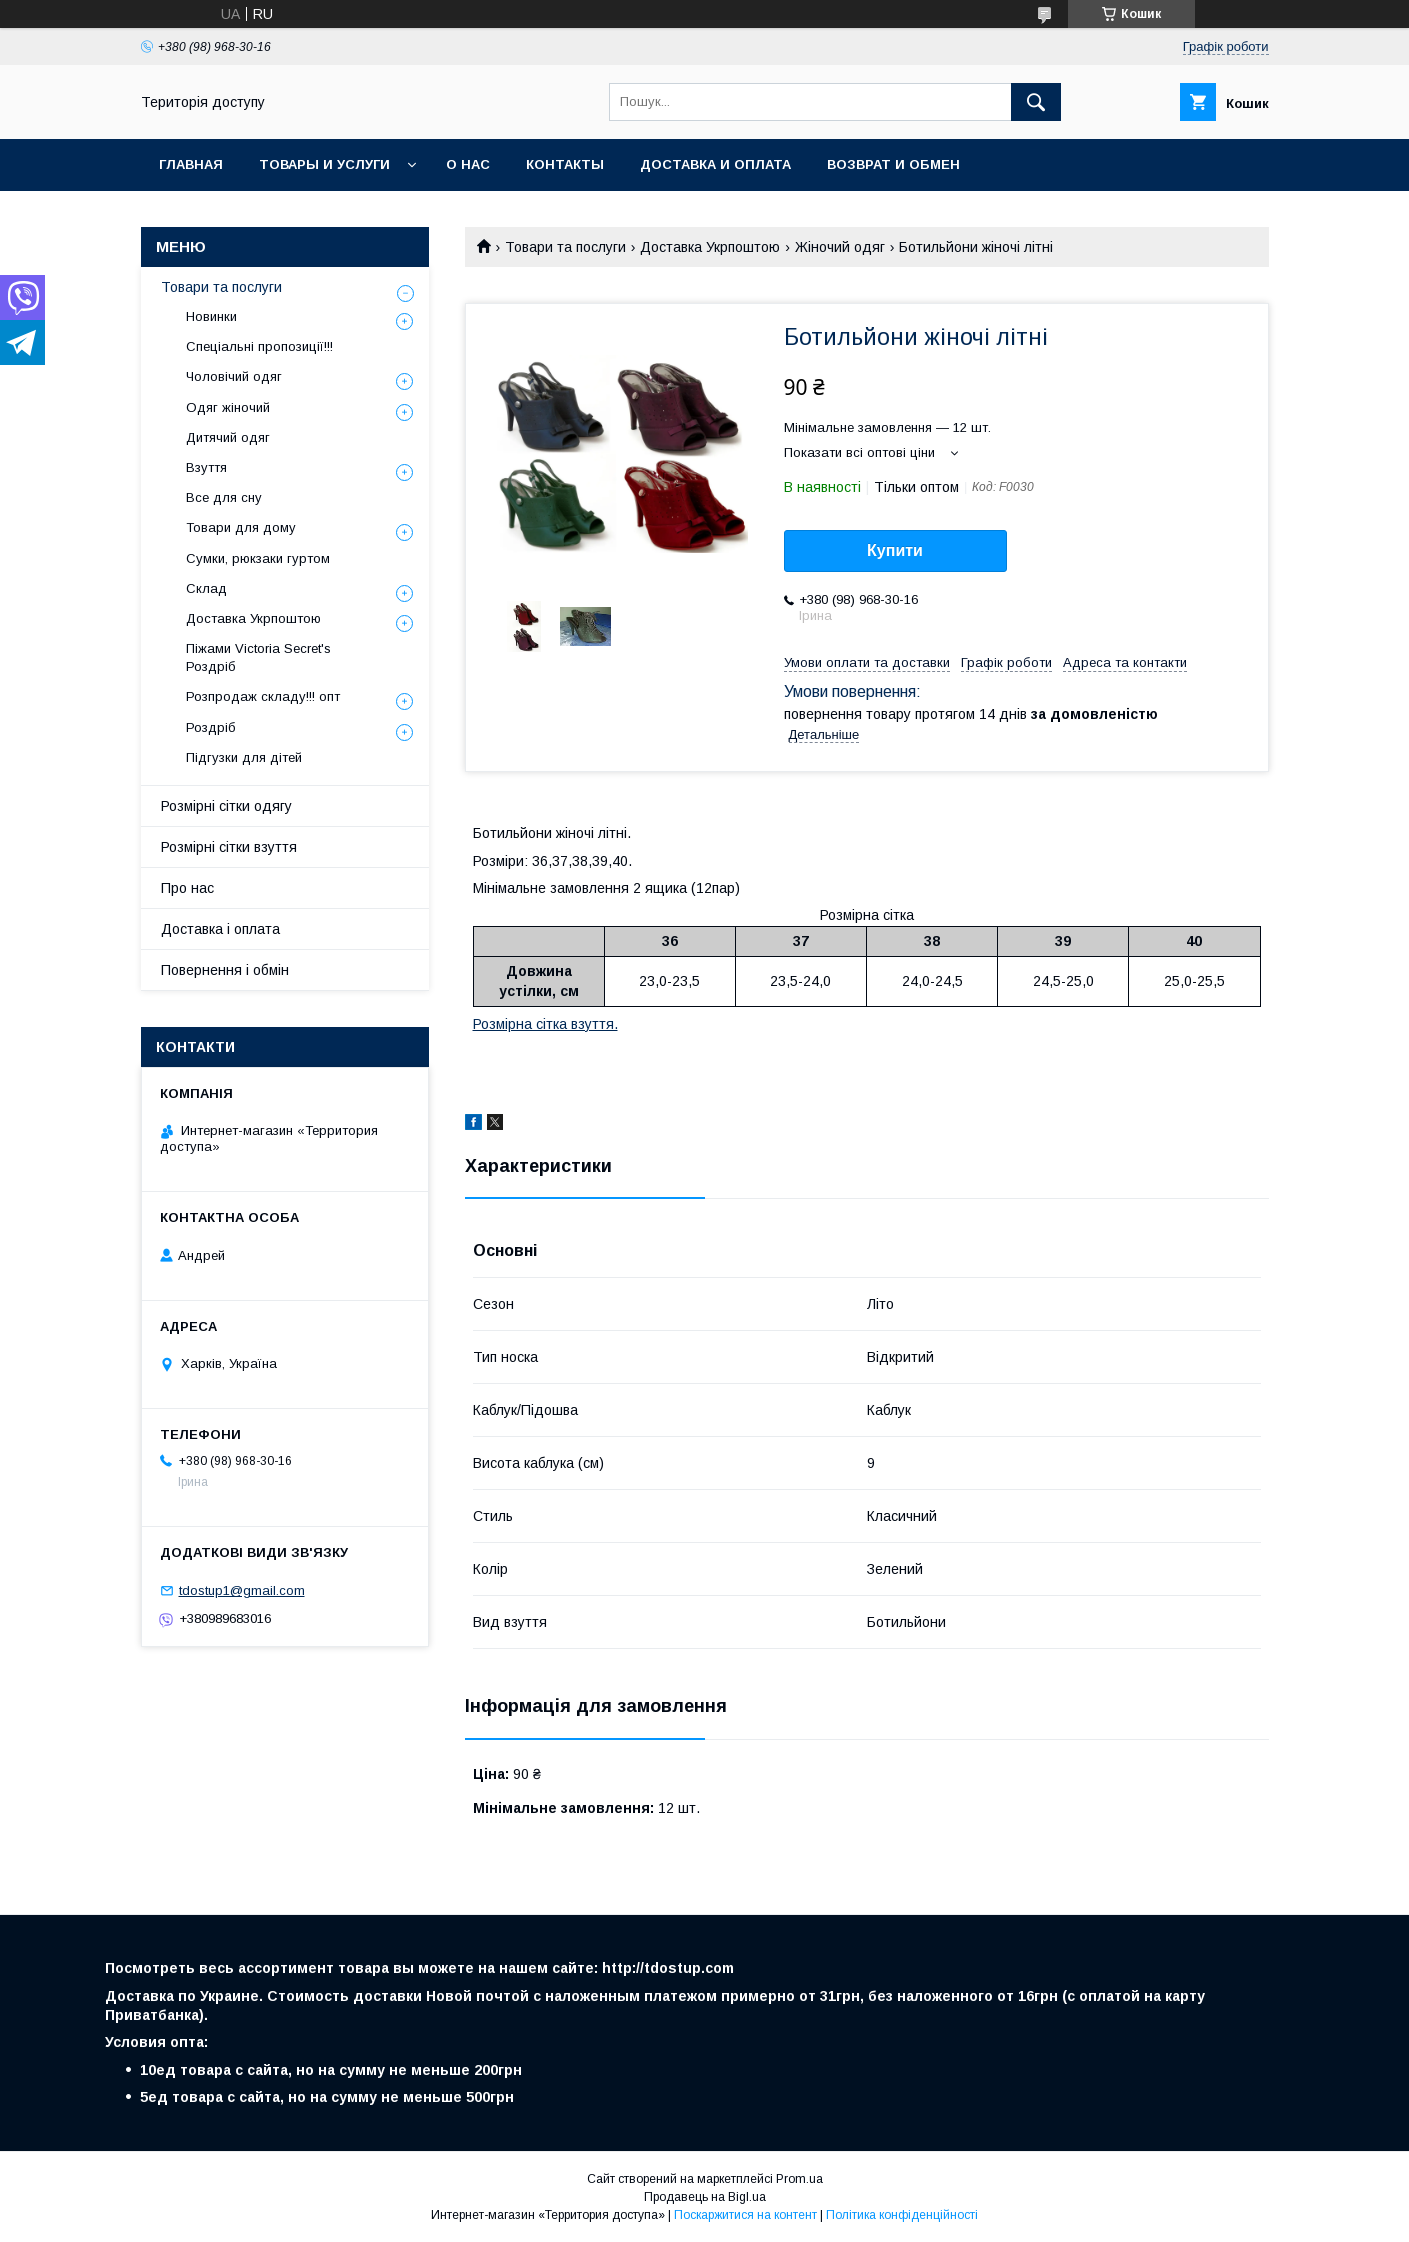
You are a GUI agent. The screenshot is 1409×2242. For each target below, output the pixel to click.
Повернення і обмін (225, 970)
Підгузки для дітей (244, 757)
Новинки (211, 316)
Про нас (187, 888)
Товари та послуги (565, 247)
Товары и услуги (324, 164)
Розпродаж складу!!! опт (263, 696)
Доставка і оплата (220, 929)
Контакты (565, 164)
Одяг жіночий (228, 407)
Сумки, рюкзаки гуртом (258, 558)
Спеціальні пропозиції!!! (259, 346)
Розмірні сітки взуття (229, 847)
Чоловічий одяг (234, 376)
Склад (206, 588)
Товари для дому (241, 527)
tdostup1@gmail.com (242, 1590)
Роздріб (211, 727)
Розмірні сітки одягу (226, 806)
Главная (191, 164)
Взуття (206, 467)
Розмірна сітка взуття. (545, 1024)
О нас (468, 164)
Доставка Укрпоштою (710, 247)
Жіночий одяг (840, 247)
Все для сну (224, 497)
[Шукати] (1036, 102)
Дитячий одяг (228, 437)
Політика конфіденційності (902, 2215)
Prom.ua (799, 2179)
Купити (895, 550)
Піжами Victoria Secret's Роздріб (258, 657)
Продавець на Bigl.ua (705, 2197)
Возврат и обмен (893, 164)
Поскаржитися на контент (745, 2215)
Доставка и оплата (715, 164)
